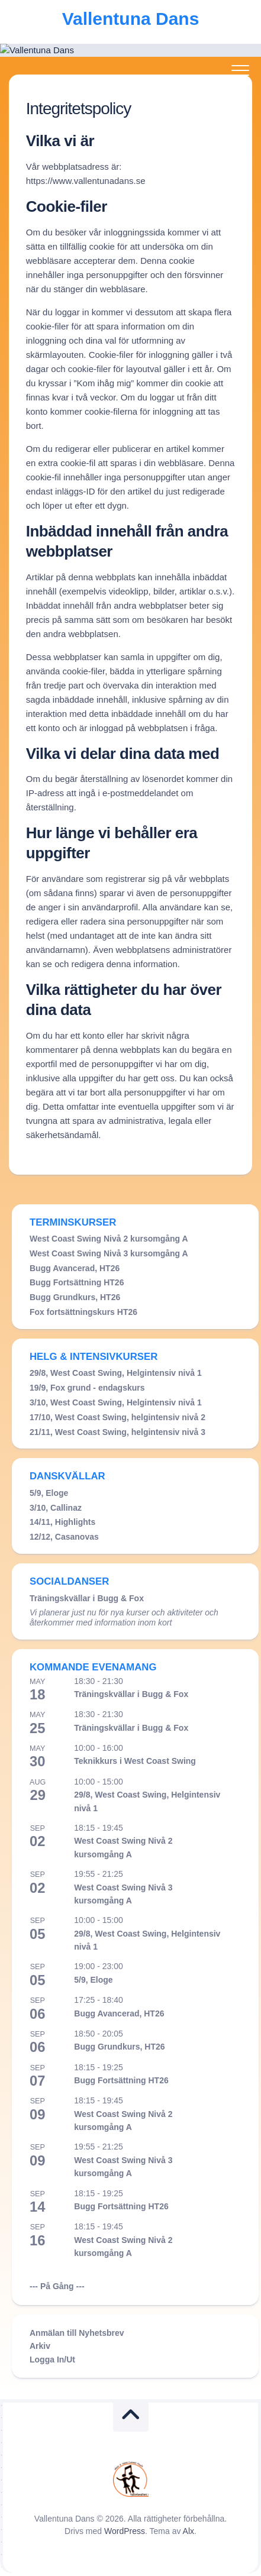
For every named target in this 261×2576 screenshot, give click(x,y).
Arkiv (40, 2346)
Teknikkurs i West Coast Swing (135, 1761)
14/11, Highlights (62, 1522)
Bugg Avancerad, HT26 (75, 1268)
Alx (188, 2531)
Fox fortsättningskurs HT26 (83, 1312)
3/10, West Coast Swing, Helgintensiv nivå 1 (116, 1402)
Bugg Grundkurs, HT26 (75, 1297)
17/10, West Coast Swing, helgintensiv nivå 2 (117, 1417)
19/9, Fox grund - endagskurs (87, 1387)
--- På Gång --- (57, 2286)
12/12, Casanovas (64, 1536)
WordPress (124, 2531)
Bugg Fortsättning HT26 (77, 1282)
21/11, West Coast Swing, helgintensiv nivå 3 (117, 1432)
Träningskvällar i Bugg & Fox (87, 1598)
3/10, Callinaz (56, 1507)
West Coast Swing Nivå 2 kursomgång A (109, 1238)
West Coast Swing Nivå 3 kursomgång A (109, 1253)
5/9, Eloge (49, 1493)
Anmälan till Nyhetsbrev (77, 2333)
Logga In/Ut (52, 2359)
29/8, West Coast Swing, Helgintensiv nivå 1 (116, 1373)
